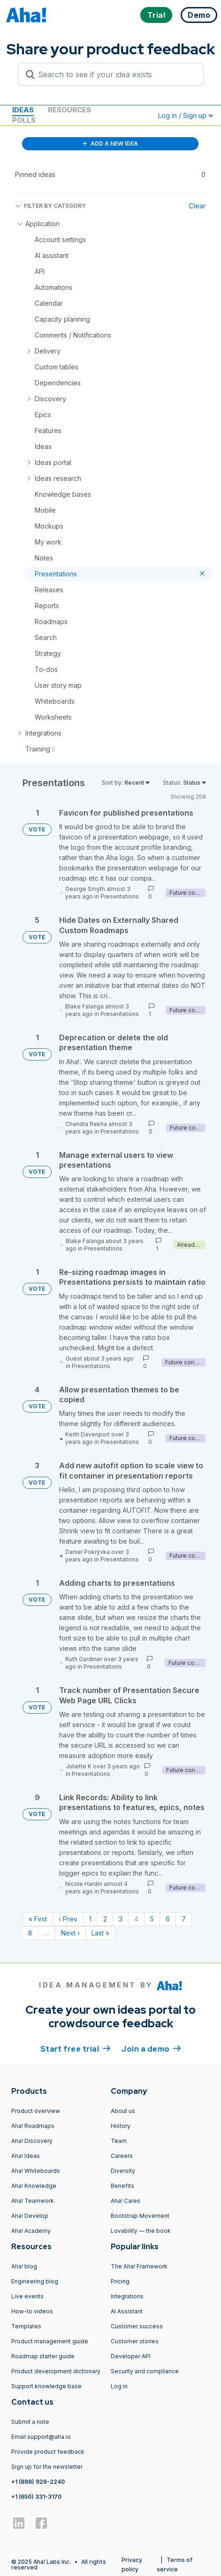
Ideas (23, 109)
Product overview (35, 2110)
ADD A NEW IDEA (110, 143)
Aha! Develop (29, 2215)
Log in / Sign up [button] (185, 115)
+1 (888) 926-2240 (38, 2481)
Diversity (123, 2170)
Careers (122, 2155)
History (120, 2125)
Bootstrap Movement (140, 2215)
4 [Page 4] (136, 1919)
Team (119, 2140)
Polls (24, 120)
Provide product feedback (47, 2451)
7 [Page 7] (184, 1919)
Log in (119, 2386)
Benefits (122, 2185)
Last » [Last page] (100, 1933)
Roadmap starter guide (43, 2356)
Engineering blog (34, 2281)
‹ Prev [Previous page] (68, 1919)
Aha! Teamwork (32, 2200)
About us (123, 2110)
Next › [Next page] (70, 1933)
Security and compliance (145, 2371)
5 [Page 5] (152, 1919)
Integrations (127, 2296)
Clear (197, 205)
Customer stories (135, 2341)
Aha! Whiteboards (35, 2170)
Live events (27, 2296)
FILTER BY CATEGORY (50, 205)
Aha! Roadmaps (32, 2125)
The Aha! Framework (139, 2266)
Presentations (119, 896)
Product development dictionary (55, 2371)
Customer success (137, 2326)
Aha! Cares (125, 2200)
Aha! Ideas (25, 2155)
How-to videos (32, 2311)
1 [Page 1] (90, 1919)
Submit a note (30, 2421)
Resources (69, 109)
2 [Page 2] (105, 1919)
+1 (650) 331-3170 (36, 2496)
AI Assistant (127, 2311)
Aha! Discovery (32, 2140)
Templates (26, 2326)
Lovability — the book (141, 2230)
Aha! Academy (31, 2230)
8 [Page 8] (30, 1933)
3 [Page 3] (120, 1919)
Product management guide (49, 2341)
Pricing (120, 2281)
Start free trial (75, 2048)
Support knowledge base (46, 2386)
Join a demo (151, 2048)
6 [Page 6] (168, 1919)
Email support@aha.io (41, 2436)
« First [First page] (38, 1919)
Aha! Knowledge (33, 2185)
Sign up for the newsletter (47, 2466)
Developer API (131, 2356)
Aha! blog (24, 2266)
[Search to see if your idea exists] (115, 74)
